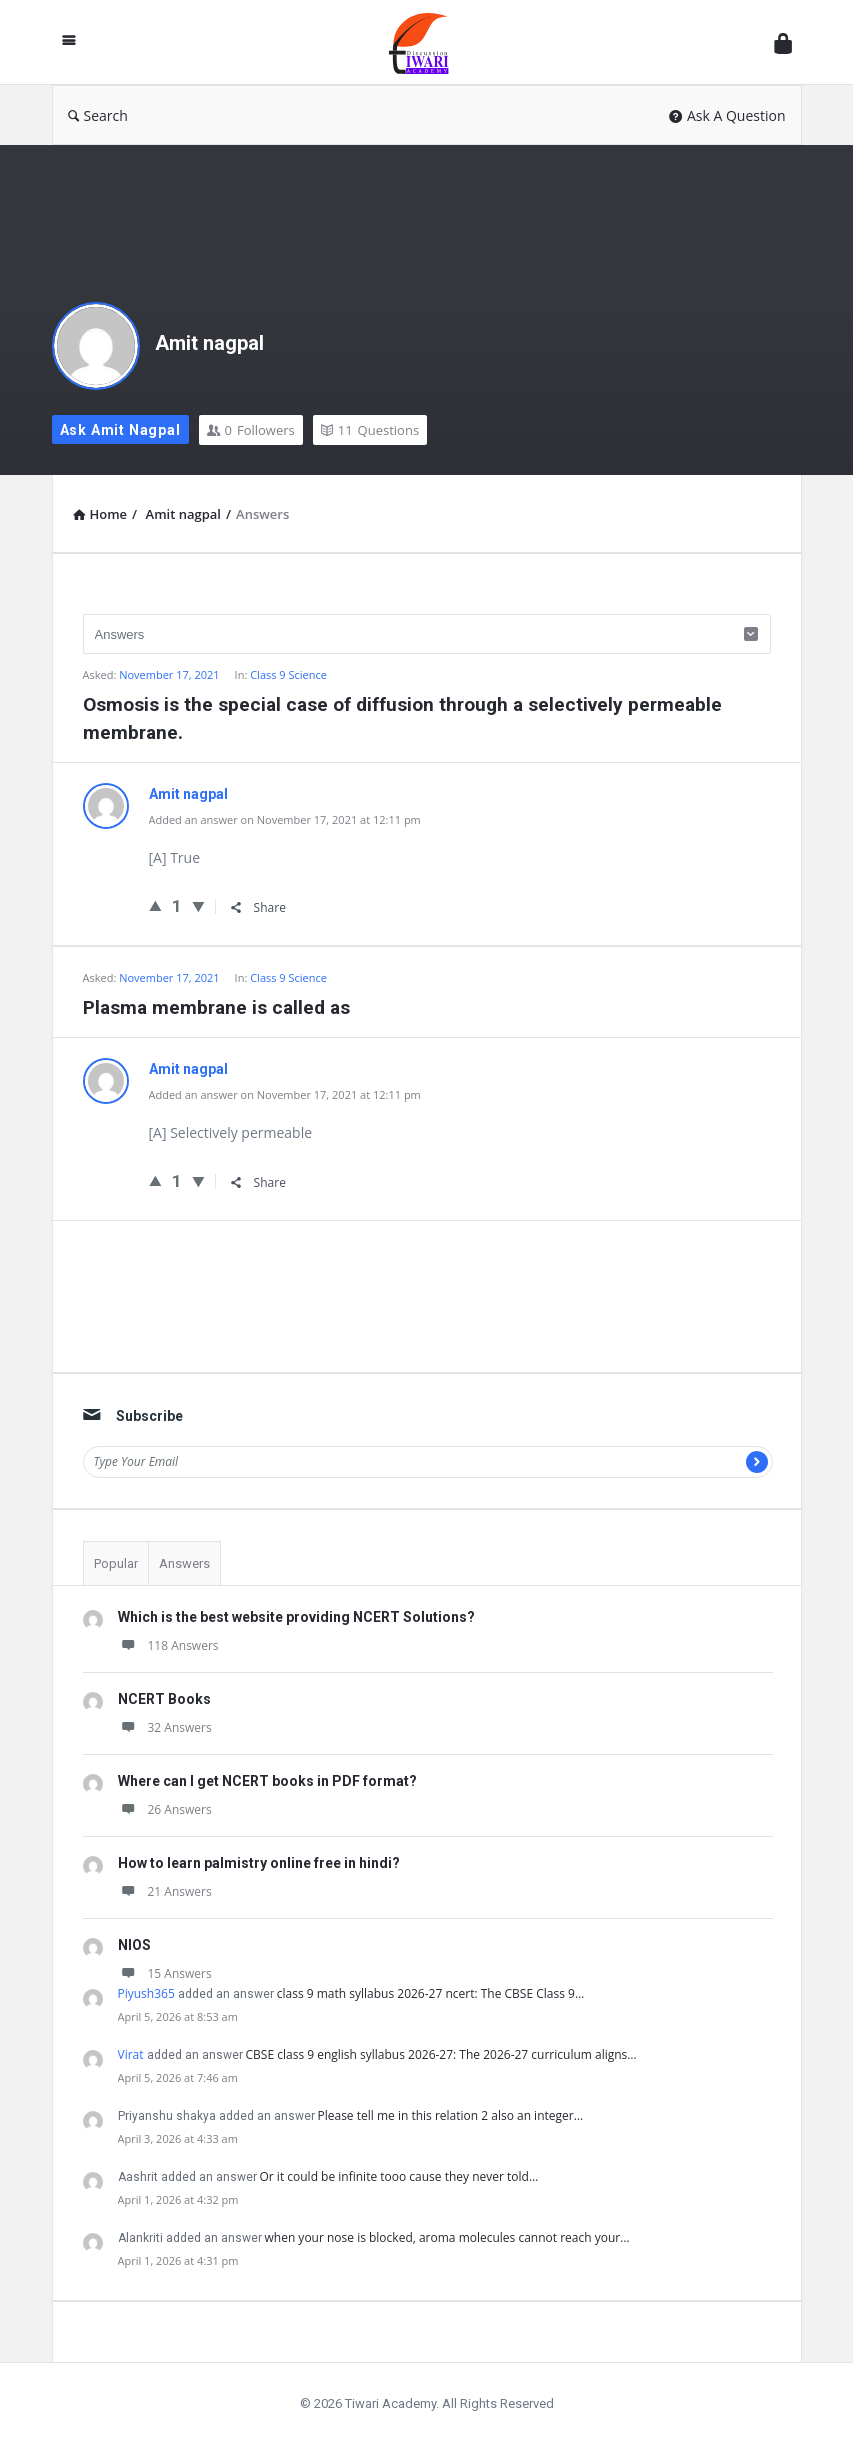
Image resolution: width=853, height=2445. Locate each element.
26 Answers (165, 1809)
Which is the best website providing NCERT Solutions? (296, 1617)
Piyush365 (146, 1993)
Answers (184, 1563)
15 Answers (165, 1973)
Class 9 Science (288, 674)
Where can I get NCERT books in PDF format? (267, 1781)
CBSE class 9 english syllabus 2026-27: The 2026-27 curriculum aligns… (441, 2054)
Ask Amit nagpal (120, 430)
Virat (131, 2054)
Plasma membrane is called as (216, 1007)
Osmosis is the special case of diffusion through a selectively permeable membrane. (402, 718)
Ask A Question (727, 115)
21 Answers (165, 1891)
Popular (116, 1563)
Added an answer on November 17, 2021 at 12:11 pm (285, 819)
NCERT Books (164, 1699)
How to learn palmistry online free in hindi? (259, 1863)
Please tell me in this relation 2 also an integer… (451, 2115)
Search (98, 115)
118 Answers (168, 1645)
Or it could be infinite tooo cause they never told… (399, 2176)
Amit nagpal (209, 343)
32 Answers (165, 1727)
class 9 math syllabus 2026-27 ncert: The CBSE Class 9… (430, 1993)
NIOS (134, 1945)
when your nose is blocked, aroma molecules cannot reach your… (447, 2237)
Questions (370, 430)
